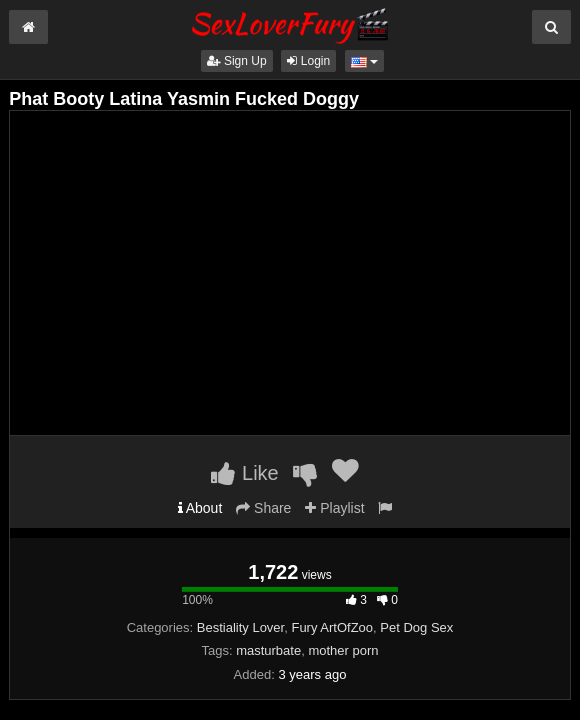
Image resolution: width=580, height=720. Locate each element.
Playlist (334, 508)
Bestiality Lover (240, 627)
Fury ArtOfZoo (332, 627)
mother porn (343, 650)
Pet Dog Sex (416, 627)
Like (244, 473)
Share (263, 508)
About (200, 508)
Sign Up (237, 61)
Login (308, 61)
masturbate (268, 650)
